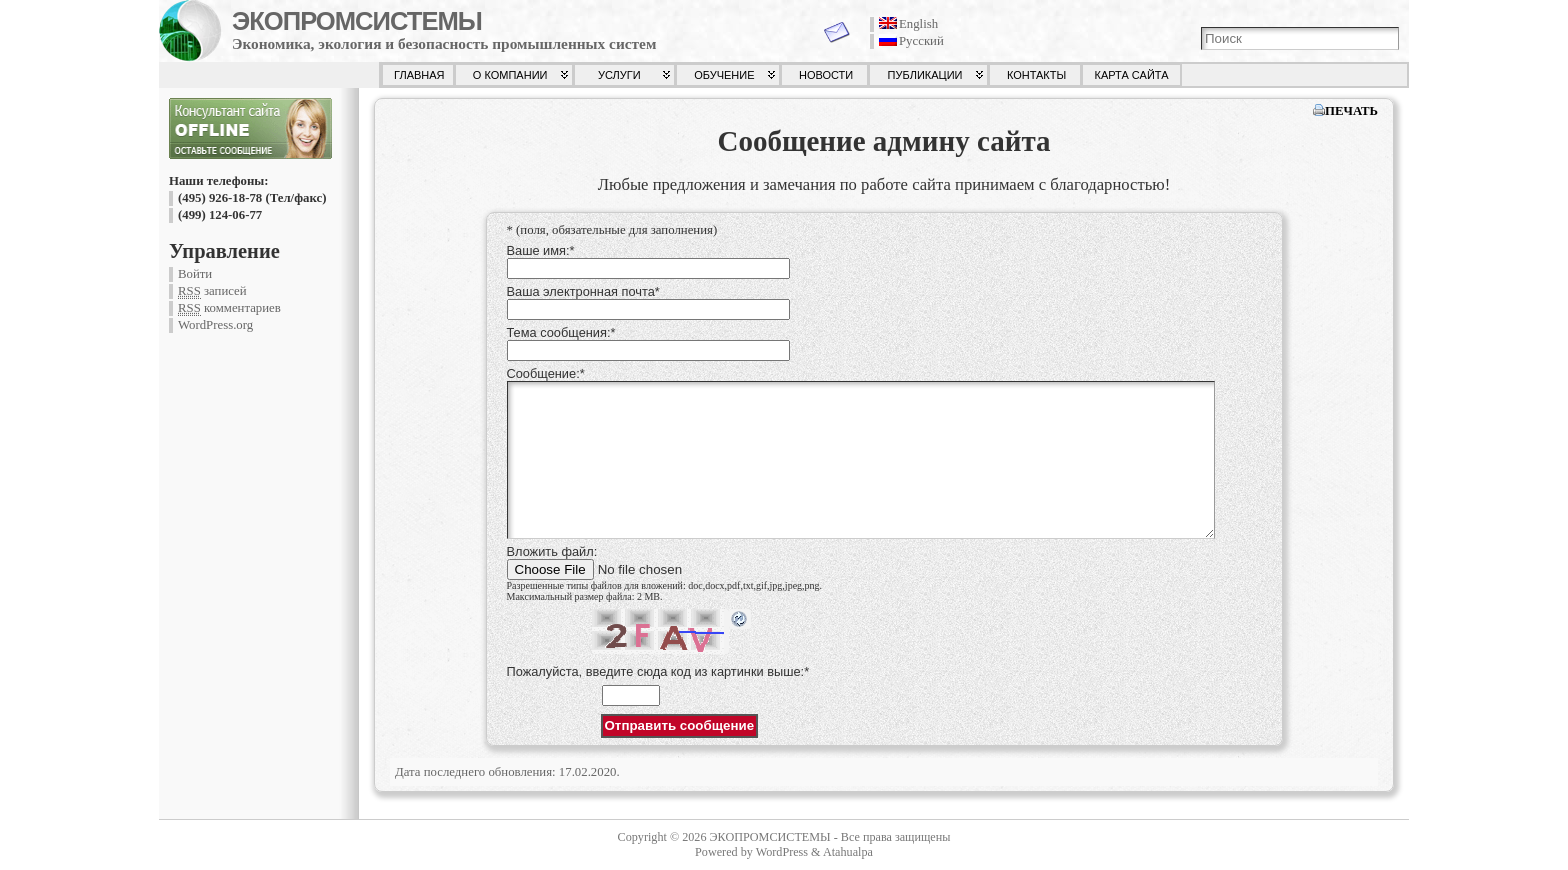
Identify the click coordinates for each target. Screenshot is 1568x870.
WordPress (782, 852)
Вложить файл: (552, 551)
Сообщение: (546, 373)
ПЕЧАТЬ (1351, 111)
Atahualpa (848, 852)
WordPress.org (215, 325)
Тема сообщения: (561, 332)
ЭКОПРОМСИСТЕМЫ (357, 21)
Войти (195, 274)
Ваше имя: (541, 250)
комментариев (229, 308)
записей (212, 291)
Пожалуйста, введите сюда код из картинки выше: (658, 671)
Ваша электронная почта (583, 291)
